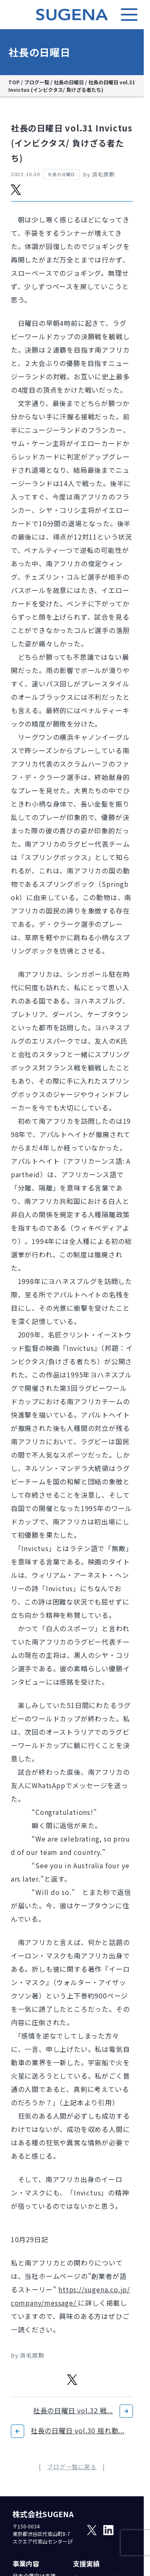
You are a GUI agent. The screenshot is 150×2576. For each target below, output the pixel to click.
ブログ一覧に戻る (71, 2466)
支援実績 (86, 2563)
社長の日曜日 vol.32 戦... (73, 2410)
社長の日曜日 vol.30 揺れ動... (78, 2430)
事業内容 (25, 2563)
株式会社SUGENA (43, 2513)
